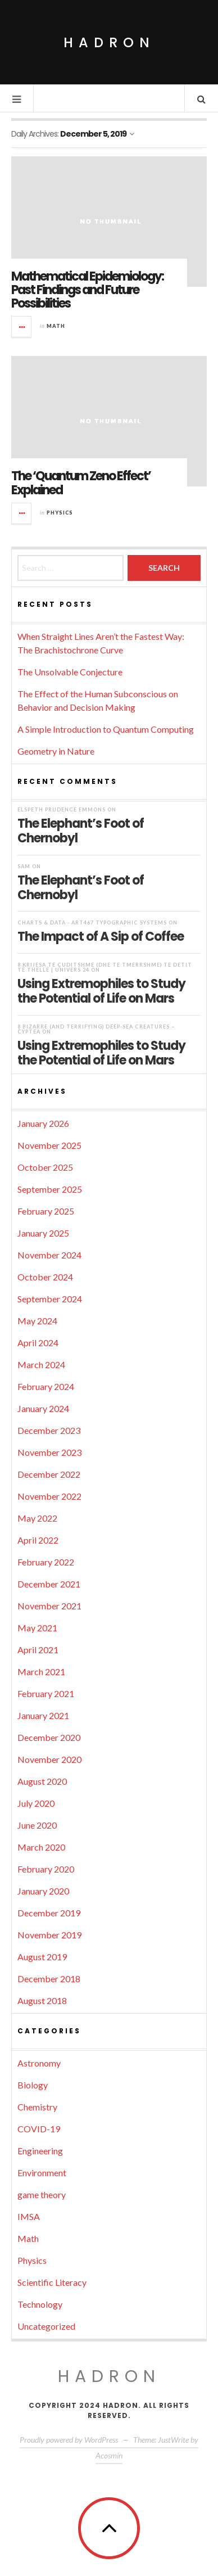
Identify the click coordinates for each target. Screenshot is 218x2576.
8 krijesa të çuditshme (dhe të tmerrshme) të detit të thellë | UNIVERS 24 (104, 967)
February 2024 (45, 1386)
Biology (32, 2084)
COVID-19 (38, 2128)
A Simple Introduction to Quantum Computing (105, 729)
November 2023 (49, 1452)
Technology (39, 2304)
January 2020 (43, 1890)
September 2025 (49, 1189)
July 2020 (35, 1803)
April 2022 (37, 1540)
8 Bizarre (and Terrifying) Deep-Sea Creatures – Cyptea (96, 1029)
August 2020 (42, 1781)
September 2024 (49, 1298)
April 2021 (37, 1649)
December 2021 (48, 1583)
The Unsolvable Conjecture (69, 671)
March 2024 (41, 1364)
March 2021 (41, 1671)
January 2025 (43, 1233)
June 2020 (37, 1825)
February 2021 (45, 1693)
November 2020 (49, 1759)
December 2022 (48, 1474)
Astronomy (39, 2063)
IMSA (28, 2216)
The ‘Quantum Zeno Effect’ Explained (81, 482)
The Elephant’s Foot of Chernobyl (80, 830)
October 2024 (45, 1276)
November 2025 (49, 1145)
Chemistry (37, 2106)
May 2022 (37, 1518)
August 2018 (42, 2000)
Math (56, 326)
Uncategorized (46, 2326)
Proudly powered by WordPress (69, 2439)
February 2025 (45, 1211)
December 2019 (48, 1912)
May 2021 (37, 1627)
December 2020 (48, 1737)
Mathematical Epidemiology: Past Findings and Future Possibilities (87, 290)
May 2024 (37, 1320)
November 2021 (49, 1605)
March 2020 (41, 1847)
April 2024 (37, 1342)
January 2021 (43, 1715)
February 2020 (45, 1869)
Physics (60, 512)
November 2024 (49, 1254)
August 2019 (42, 1956)
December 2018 (48, 1978)
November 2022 (49, 1496)
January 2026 (43, 1123)
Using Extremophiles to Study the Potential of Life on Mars (101, 991)
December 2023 (48, 1430)
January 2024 (43, 1408)
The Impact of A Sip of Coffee (100, 936)
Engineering (40, 2150)
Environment (41, 2172)
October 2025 (45, 1167)
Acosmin (109, 2455)
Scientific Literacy (52, 2282)
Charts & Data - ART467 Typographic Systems (92, 922)
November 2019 (49, 1934)
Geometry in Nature (55, 751)
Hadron (109, 42)
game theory (41, 2194)
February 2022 (45, 1562)
